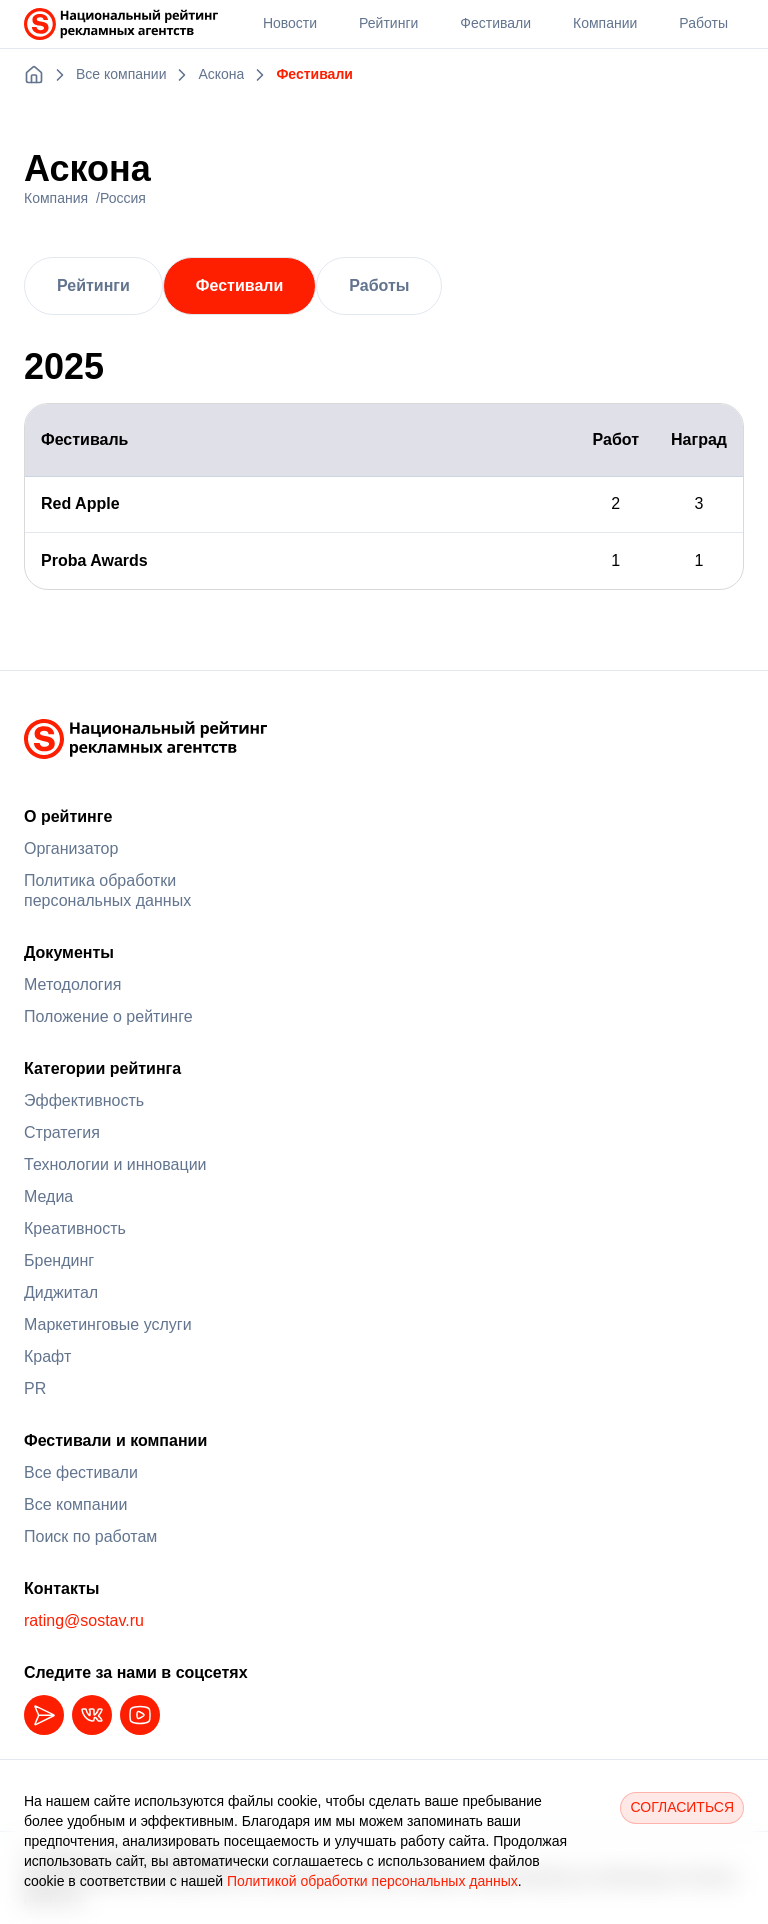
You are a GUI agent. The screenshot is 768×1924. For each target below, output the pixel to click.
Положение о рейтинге (108, 1016)
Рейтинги (93, 285)
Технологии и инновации (115, 1164)
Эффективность (84, 1100)
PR (35, 1388)
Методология (72, 984)
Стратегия (62, 1132)
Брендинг (59, 1260)
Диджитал (61, 1292)
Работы (379, 285)
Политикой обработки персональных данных (372, 1881)
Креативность (75, 1228)
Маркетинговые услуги (108, 1324)
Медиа (48, 1196)
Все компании (75, 1504)
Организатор (71, 848)
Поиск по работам (90, 1536)
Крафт (47, 1356)
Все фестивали (81, 1472)
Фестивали (239, 285)
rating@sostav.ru (84, 1620)
